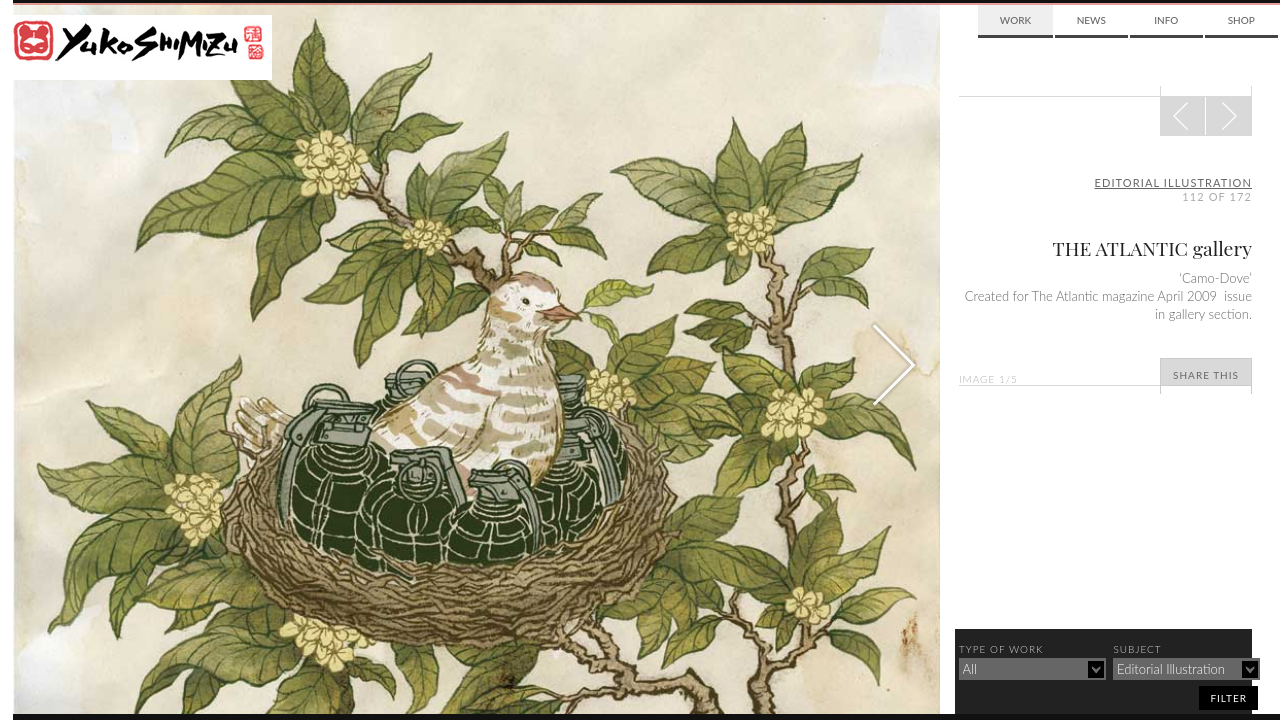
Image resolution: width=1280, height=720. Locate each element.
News (1091, 20)
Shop (1241, 20)
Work (1015, 20)
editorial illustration (1174, 182)
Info (1166, 20)
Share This (1206, 375)
